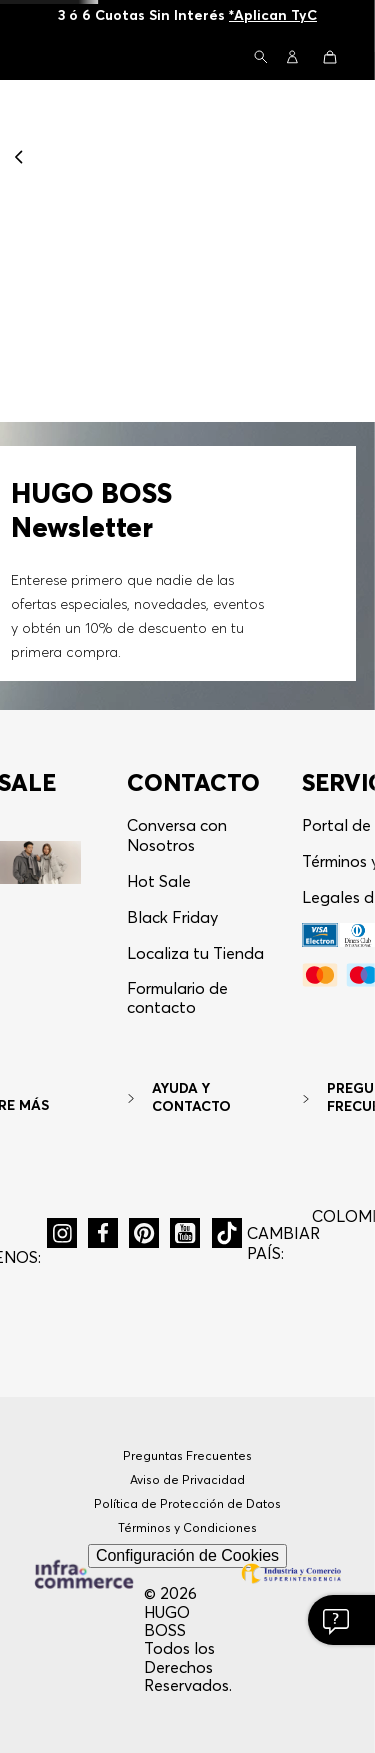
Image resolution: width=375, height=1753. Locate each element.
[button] (261, 58)
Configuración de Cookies (187, 1555)
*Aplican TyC (273, 15)
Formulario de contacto (177, 997)
